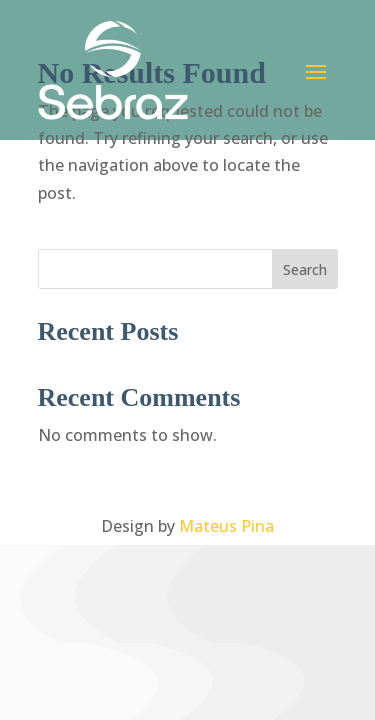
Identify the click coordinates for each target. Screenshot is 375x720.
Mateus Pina (226, 526)
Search (305, 269)
